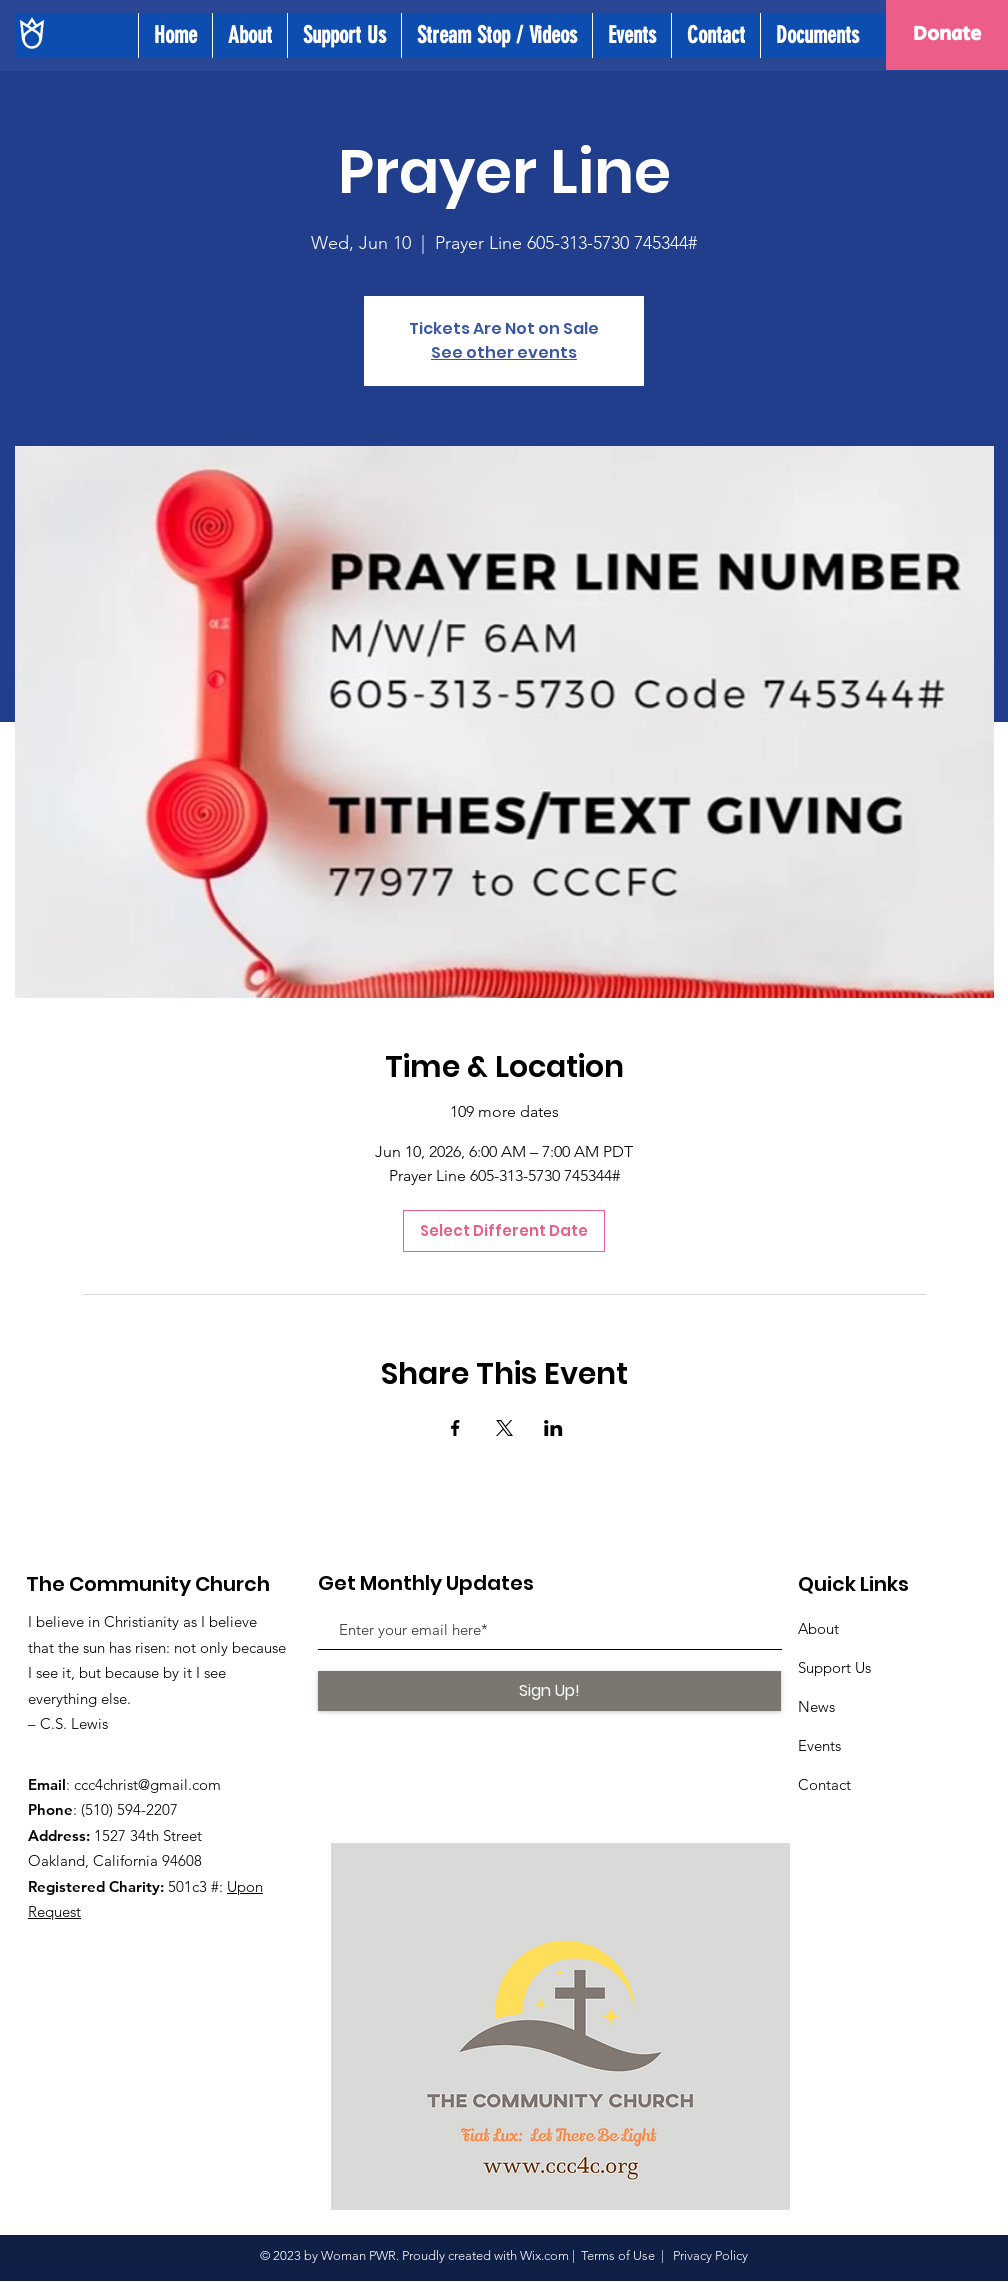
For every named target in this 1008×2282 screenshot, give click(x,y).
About (818, 1628)
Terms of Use (618, 2255)
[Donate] (947, 35)
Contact (824, 1784)
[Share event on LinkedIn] (553, 1428)
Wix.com (544, 2255)
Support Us (834, 1667)
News (816, 1706)
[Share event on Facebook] (455, 1428)
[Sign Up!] (549, 1691)
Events (819, 1745)
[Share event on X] (504, 1428)
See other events (504, 352)
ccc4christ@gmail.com (147, 1784)
